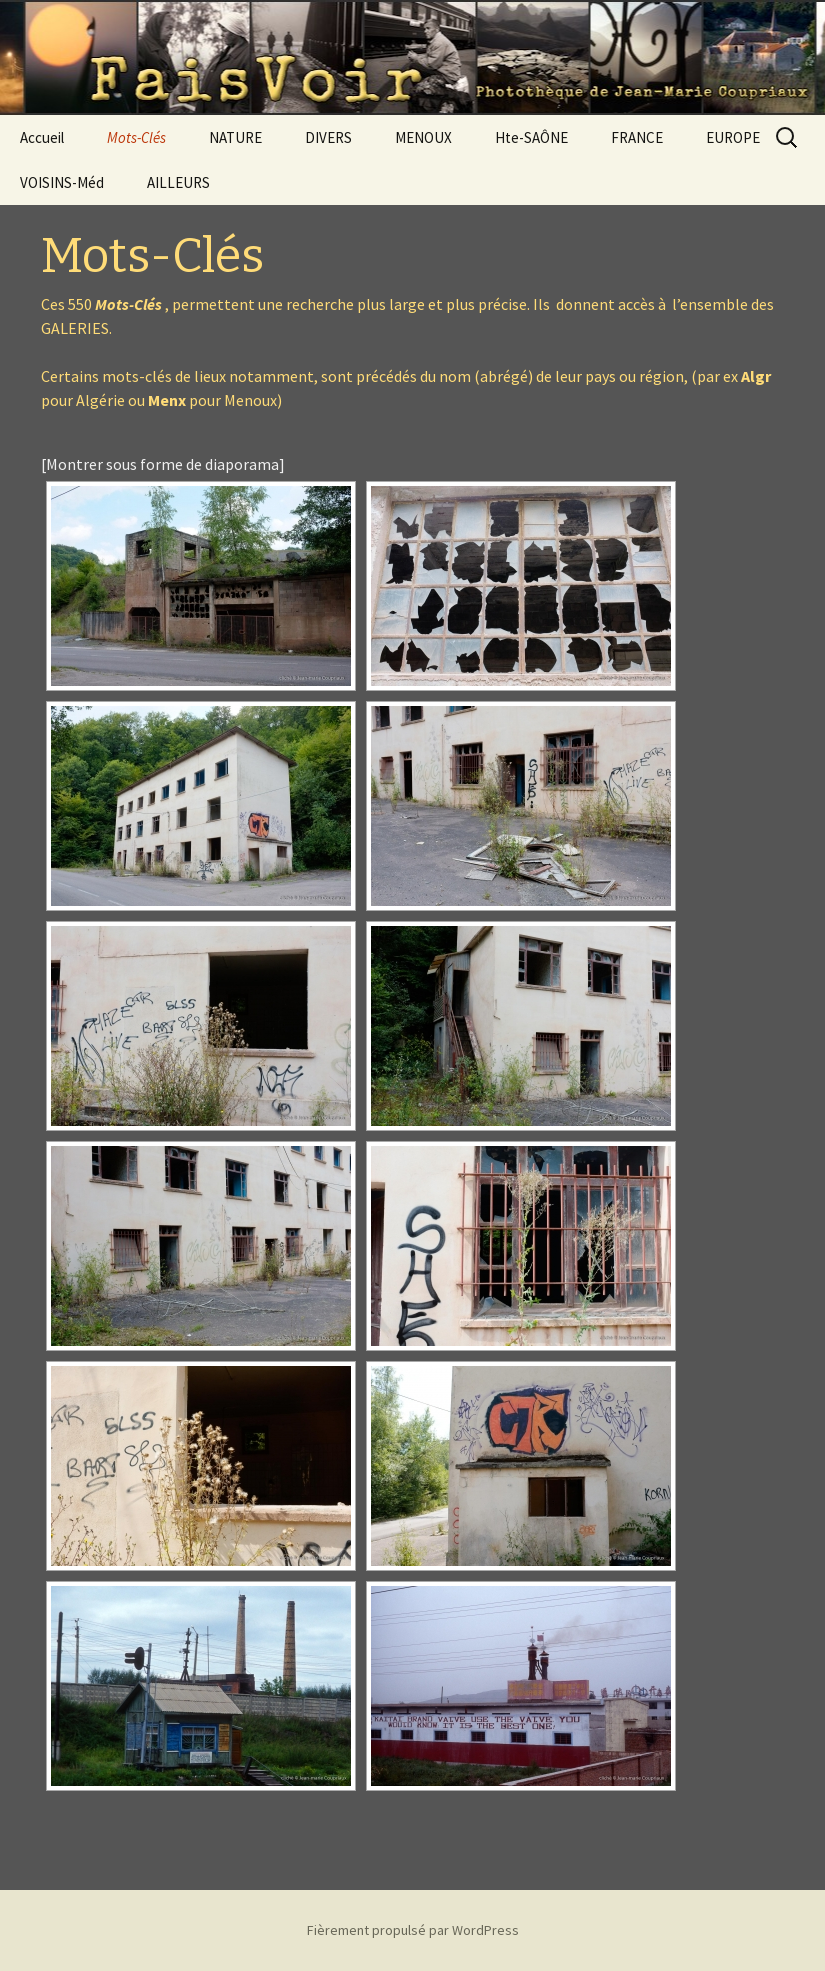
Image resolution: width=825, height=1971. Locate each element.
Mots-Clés (136, 137)
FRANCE (637, 137)
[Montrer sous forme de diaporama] (163, 464)
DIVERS (328, 137)
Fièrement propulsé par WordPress (413, 1930)
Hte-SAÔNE (531, 137)
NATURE (235, 137)
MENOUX (423, 137)
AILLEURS (178, 182)
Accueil (42, 137)
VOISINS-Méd (62, 182)
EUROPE (733, 137)
